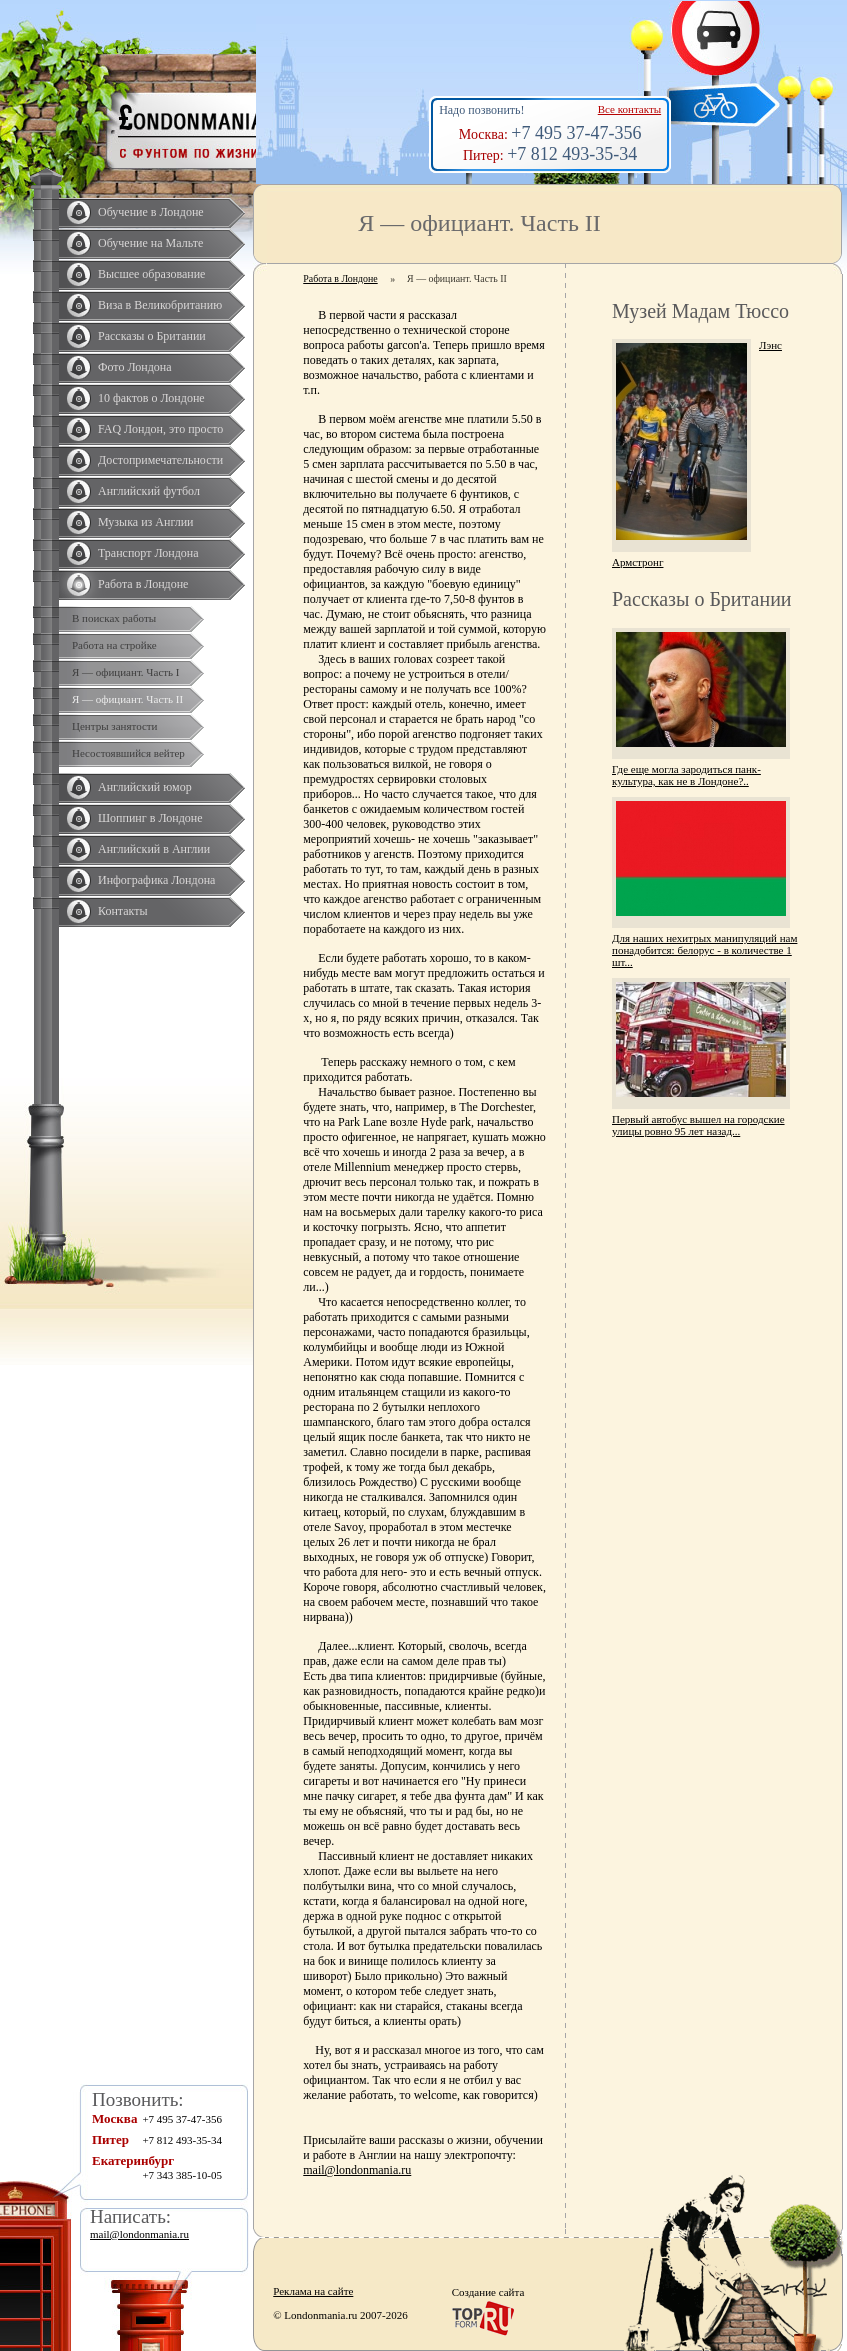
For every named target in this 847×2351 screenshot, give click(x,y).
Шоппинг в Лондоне (150, 818)
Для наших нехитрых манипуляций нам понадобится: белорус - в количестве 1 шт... (704, 950)
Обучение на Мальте (150, 243)
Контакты (123, 911)
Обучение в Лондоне (151, 212)
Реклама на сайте (313, 2291)
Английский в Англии (154, 849)
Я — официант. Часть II (127, 699)
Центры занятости (114, 726)
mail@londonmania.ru (357, 2170)
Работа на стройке (114, 645)
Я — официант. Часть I (126, 672)
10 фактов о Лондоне (151, 398)
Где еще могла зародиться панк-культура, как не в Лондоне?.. (686, 775)
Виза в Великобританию (160, 305)
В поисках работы (114, 618)
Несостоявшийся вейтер (128, 753)
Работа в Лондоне (143, 584)
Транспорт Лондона (148, 553)
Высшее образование (151, 274)
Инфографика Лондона (156, 880)
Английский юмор (145, 787)
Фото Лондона (135, 367)
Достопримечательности (160, 460)
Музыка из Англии (146, 522)
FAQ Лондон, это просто (160, 429)
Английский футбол (149, 491)
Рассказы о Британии (152, 336)
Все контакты (629, 109)
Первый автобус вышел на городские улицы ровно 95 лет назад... (698, 1125)
